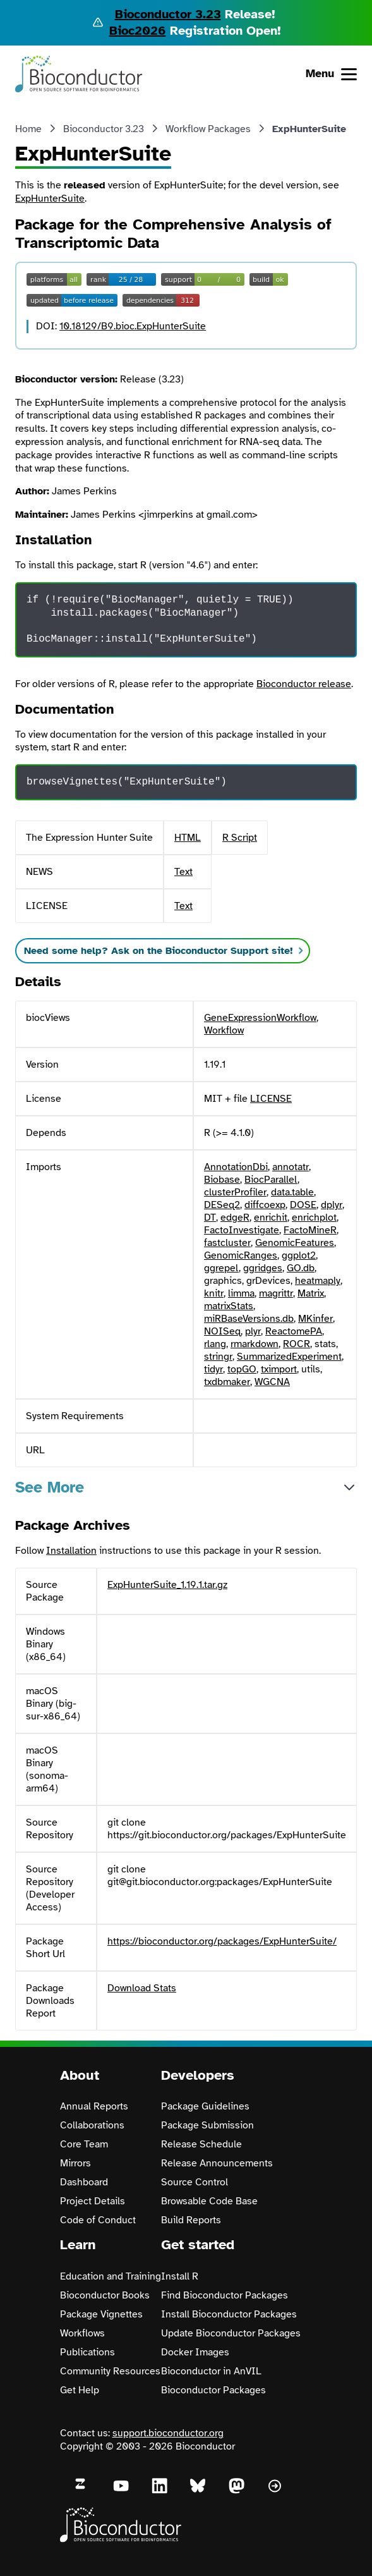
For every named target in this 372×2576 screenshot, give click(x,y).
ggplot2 (299, 1255)
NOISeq (222, 1331)
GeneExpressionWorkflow (260, 1017)
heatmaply (317, 1280)
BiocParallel (270, 1179)
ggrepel (221, 1268)
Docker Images (195, 2352)
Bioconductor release (303, 684)
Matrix (310, 1293)
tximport (279, 1369)
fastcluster (227, 1242)
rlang (215, 1344)
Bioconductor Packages (213, 2390)
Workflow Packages (208, 129)
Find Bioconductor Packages (224, 2295)
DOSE (303, 1205)
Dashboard (84, 2182)
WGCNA (272, 1382)
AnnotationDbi (236, 1167)
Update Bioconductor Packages (231, 2333)
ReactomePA (293, 1331)
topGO (241, 1369)
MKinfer (315, 1318)
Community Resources (110, 2371)
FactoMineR (310, 1230)
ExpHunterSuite (50, 198)
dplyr (331, 1205)
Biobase (222, 1179)
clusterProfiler (235, 1192)
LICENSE (271, 1098)
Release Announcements (217, 2163)
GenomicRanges (240, 1255)
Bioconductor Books (105, 2295)
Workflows (82, 2333)
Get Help (79, 2390)
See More (49, 1487)
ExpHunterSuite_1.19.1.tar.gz (167, 1584)
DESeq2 (222, 1205)
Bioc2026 (137, 31)
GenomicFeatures (294, 1242)
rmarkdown (255, 1344)
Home (28, 129)
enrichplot (314, 1217)
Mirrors (75, 2163)
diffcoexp (264, 1205)
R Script (239, 837)
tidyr (213, 1369)
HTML (187, 837)
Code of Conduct (98, 2220)
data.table (292, 1192)
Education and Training (110, 2276)
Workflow (224, 1030)
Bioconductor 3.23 (168, 14)
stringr (218, 1356)
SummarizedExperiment (289, 1356)
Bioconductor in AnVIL (211, 2371)
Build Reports (191, 2220)
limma (241, 1293)
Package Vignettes (101, 2314)
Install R (179, 2276)
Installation (71, 1550)
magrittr (276, 1293)
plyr (253, 1331)
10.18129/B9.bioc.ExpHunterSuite (132, 326)
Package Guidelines (205, 2106)
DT (210, 1217)
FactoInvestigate (241, 1230)
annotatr (290, 1167)
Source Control (194, 2182)
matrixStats (228, 1306)
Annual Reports (94, 2106)
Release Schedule (201, 2144)
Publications (87, 2352)
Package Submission (207, 2125)
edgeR (234, 1217)
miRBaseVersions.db (249, 1318)
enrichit (270, 1217)
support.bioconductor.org (168, 2433)
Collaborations (92, 2125)
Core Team (84, 2144)
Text (183, 871)
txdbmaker (227, 1382)
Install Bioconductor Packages (229, 2314)
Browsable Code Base (209, 2201)
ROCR (296, 1344)
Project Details (92, 2201)
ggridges (262, 1268)
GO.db (301, 1268)
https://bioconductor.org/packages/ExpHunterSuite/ (222, 1941)
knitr (214, 1293)
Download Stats (141, 1988)
